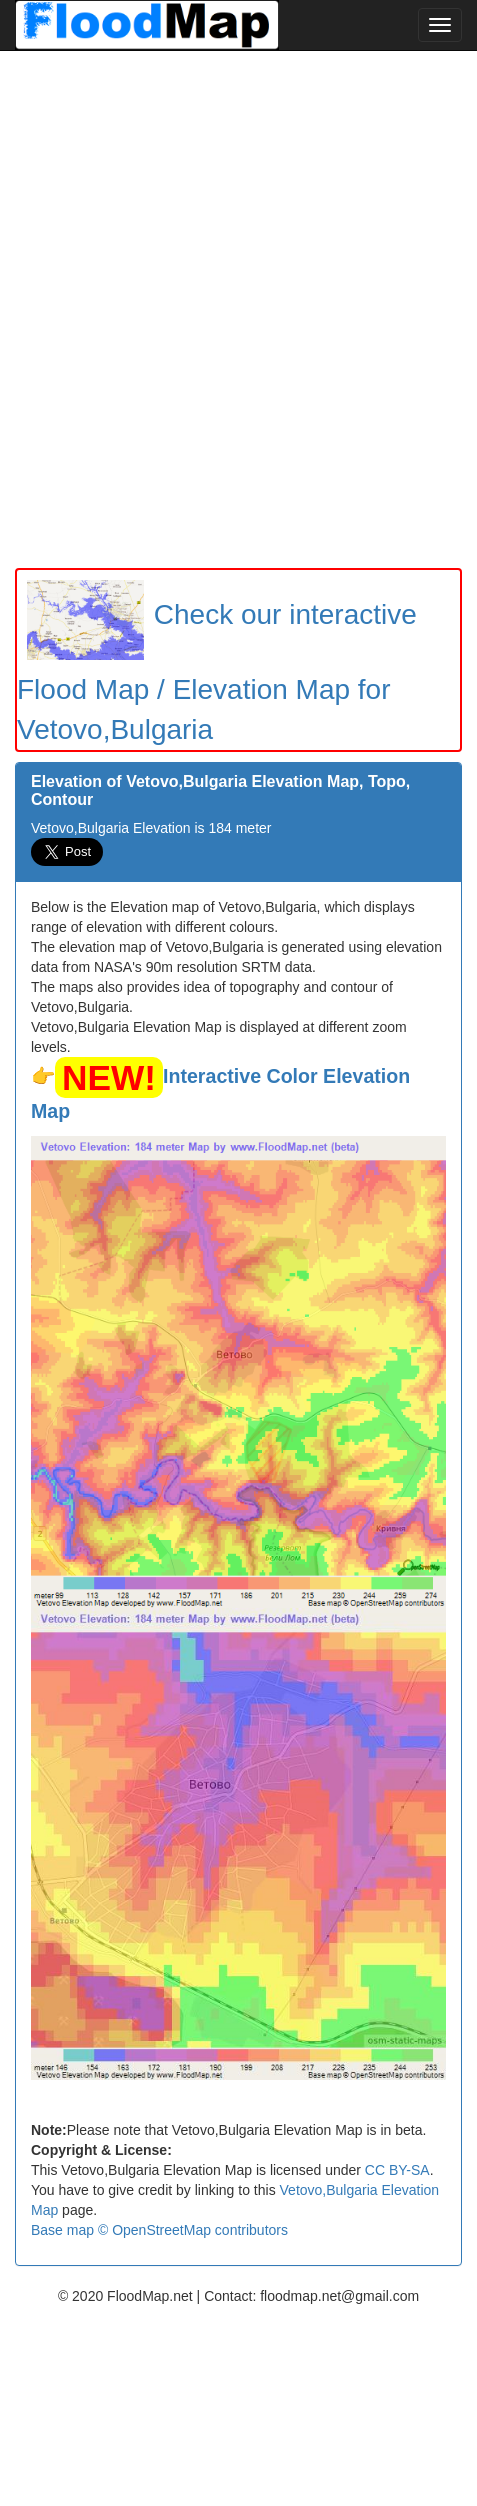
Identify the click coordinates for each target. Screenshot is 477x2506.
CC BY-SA (397, 2170)
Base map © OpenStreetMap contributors (159, 2230)
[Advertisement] (238, 309)
